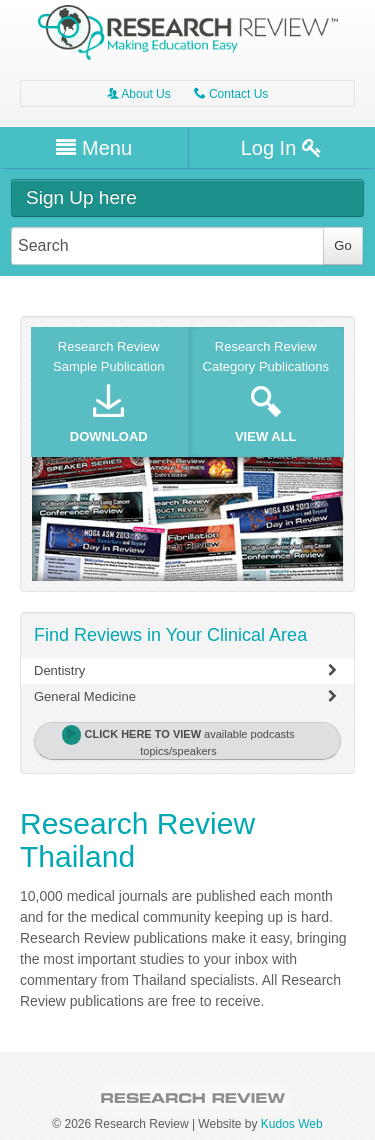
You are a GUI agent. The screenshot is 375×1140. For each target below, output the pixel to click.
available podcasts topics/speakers (178, 741)
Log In (281, 148)
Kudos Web (292, 1124)
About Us (139, 94)
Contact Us (231, 94)
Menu (94, 148)
